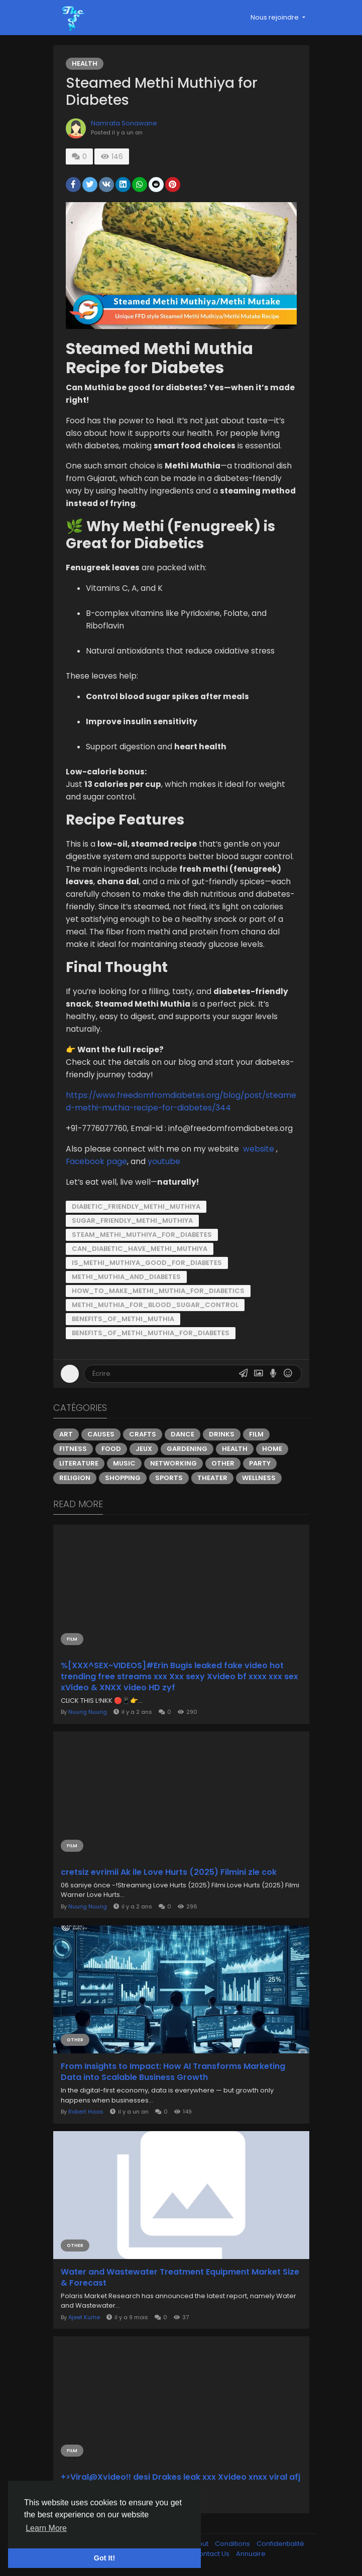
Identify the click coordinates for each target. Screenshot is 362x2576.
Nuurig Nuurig (87, 1712)
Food (111, 1449)
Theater (212, 1478)
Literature (78, 1463)
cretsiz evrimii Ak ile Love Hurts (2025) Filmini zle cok (169, 1872)
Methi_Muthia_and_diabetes (126, 1276)
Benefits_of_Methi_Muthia (123, 1319)
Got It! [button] (104, 2558)
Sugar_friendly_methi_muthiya (132, 1220)
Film (256, 1434)
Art (66, 1434)
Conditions (233, 2543)
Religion (74, 1478)
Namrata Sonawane (124, 123)
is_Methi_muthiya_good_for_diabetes (147, 1262)
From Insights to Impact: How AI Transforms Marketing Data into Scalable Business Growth (173, 2072)
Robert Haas (85, 2112)
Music (124, 1463)
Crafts (142, 1434)
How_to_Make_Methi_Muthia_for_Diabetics (158, 1291)
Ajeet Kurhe (84, 2317)
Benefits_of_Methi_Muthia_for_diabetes (150, 1333)
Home (272, 1449)
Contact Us (212, 2553)
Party (260, 1463)
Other (222, 1463)
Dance (182, 1434)
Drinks (221, 1434)
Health (84, 63)
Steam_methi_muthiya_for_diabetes (142, 1234)
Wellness (259, 1478)
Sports (169, 1478)
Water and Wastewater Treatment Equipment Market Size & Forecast (180, 2278)
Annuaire (251, 2553)
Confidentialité (280, 2543)
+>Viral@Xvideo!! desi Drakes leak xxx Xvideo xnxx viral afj (180, 2477)
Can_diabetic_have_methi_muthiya (139, 1248)
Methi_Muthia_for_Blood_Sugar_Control (155, 1305)
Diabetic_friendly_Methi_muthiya (136, 1206)
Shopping (123, 1478)
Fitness (73, 1449)
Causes (100, 1434)
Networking (173, 1463)
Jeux (144, 1449)
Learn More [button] (46, 2528)
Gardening (187, 1449)
